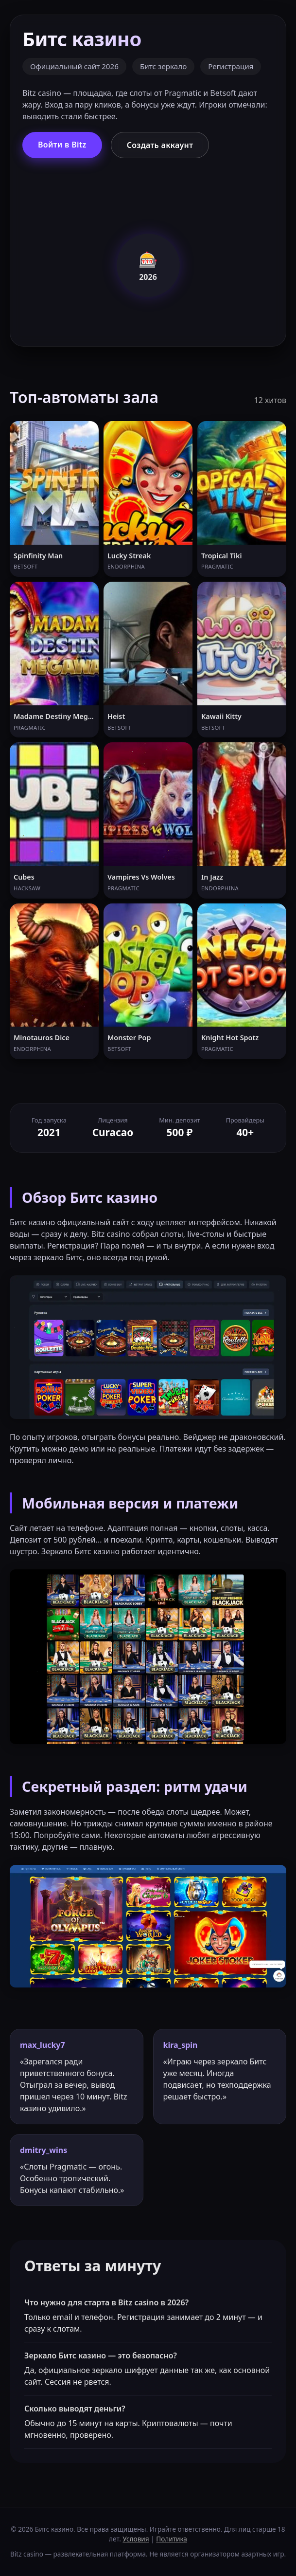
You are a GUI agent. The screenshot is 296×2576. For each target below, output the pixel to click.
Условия (135, 2538)
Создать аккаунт (160, 145)
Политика (171, 2538)
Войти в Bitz (62, 144)
